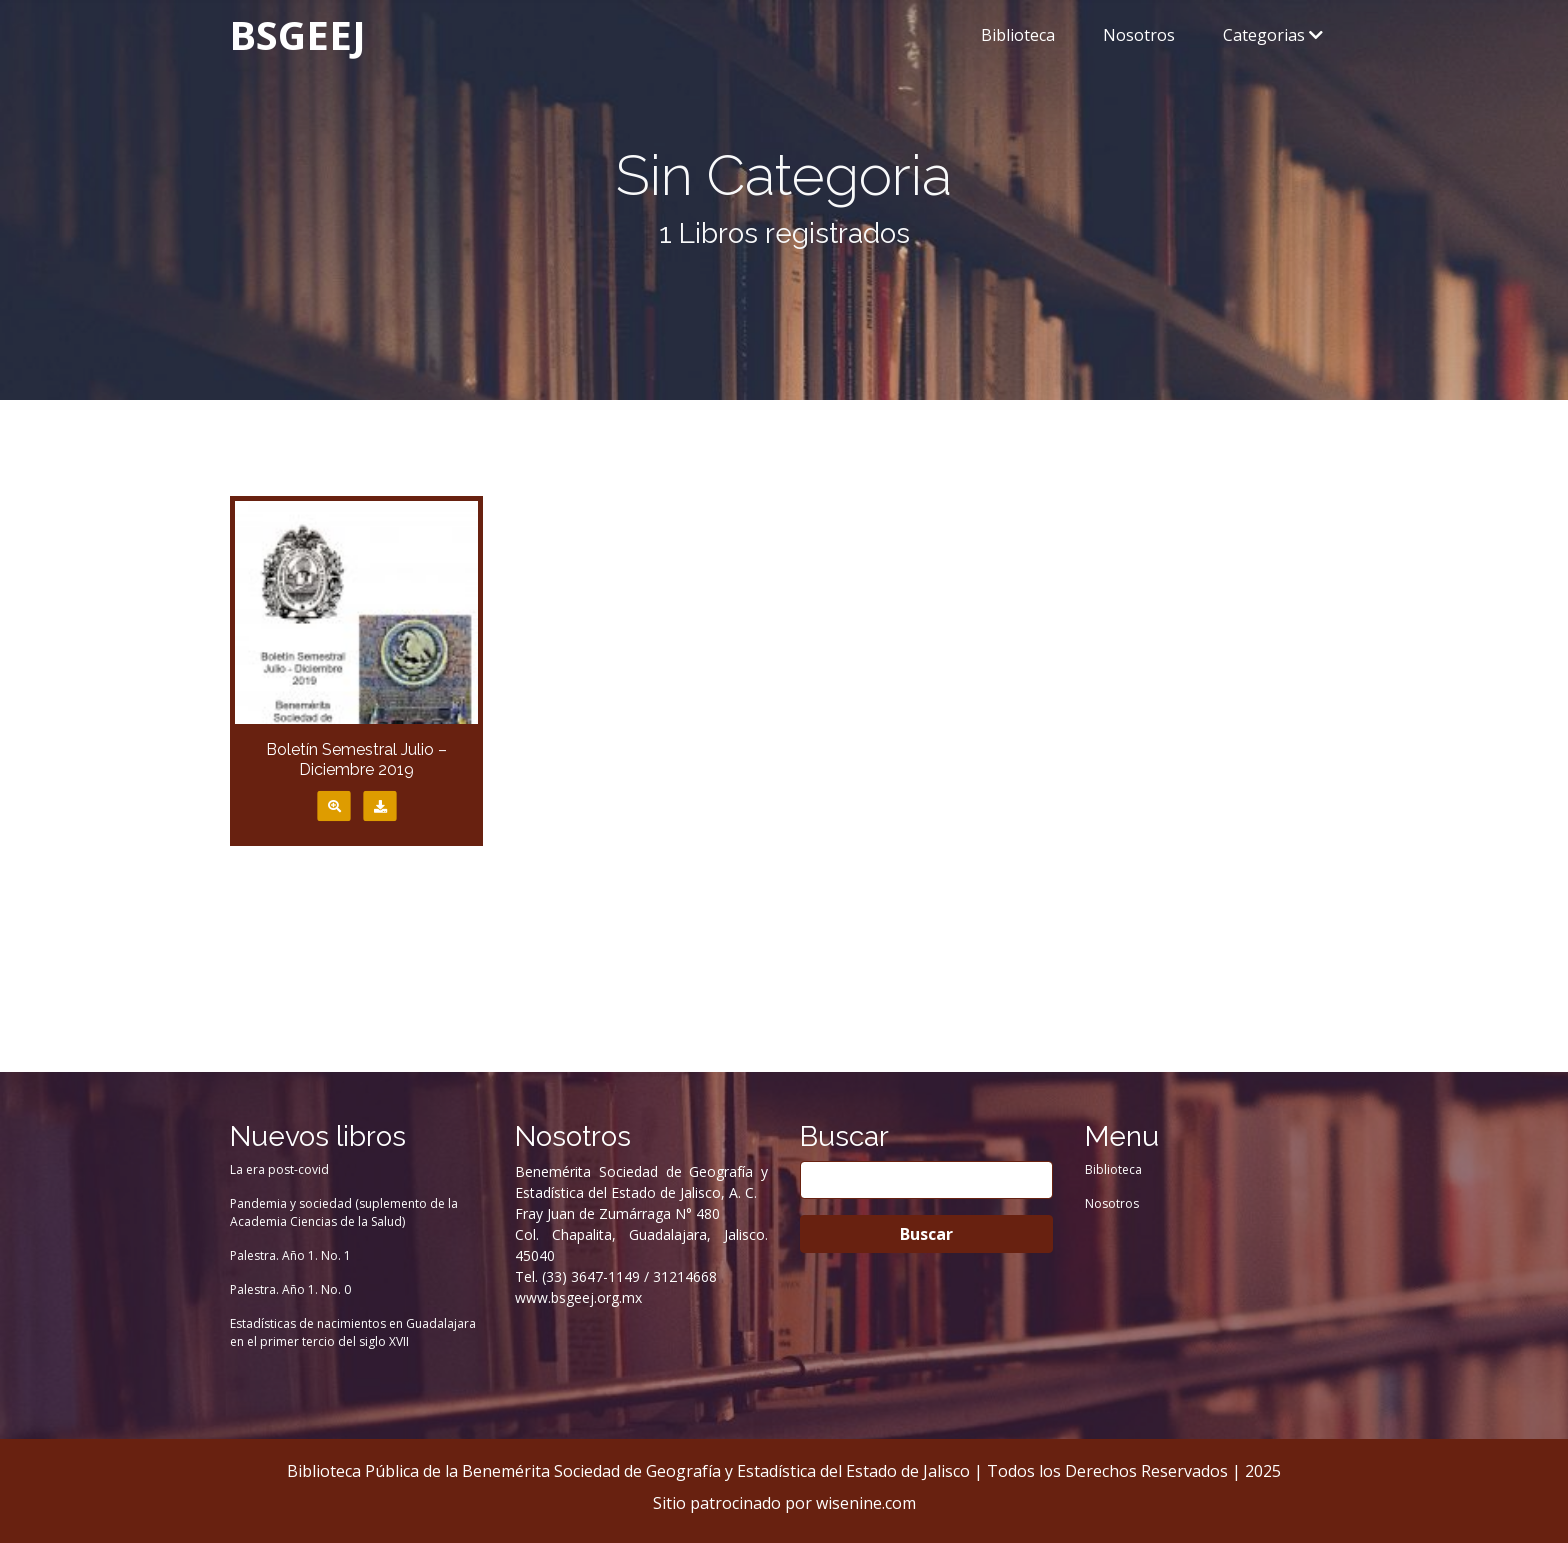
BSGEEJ (297, 34)
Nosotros (1139, 35)
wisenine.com (866, 1503)
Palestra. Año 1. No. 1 (290, 1255)
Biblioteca (1018, 35)
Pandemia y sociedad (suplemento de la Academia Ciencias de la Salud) (344, 1212)
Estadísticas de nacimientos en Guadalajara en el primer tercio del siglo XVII (353, 1332)
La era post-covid (279, 1169)
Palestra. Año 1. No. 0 (290, 1289)
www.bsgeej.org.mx (578, 1297)
